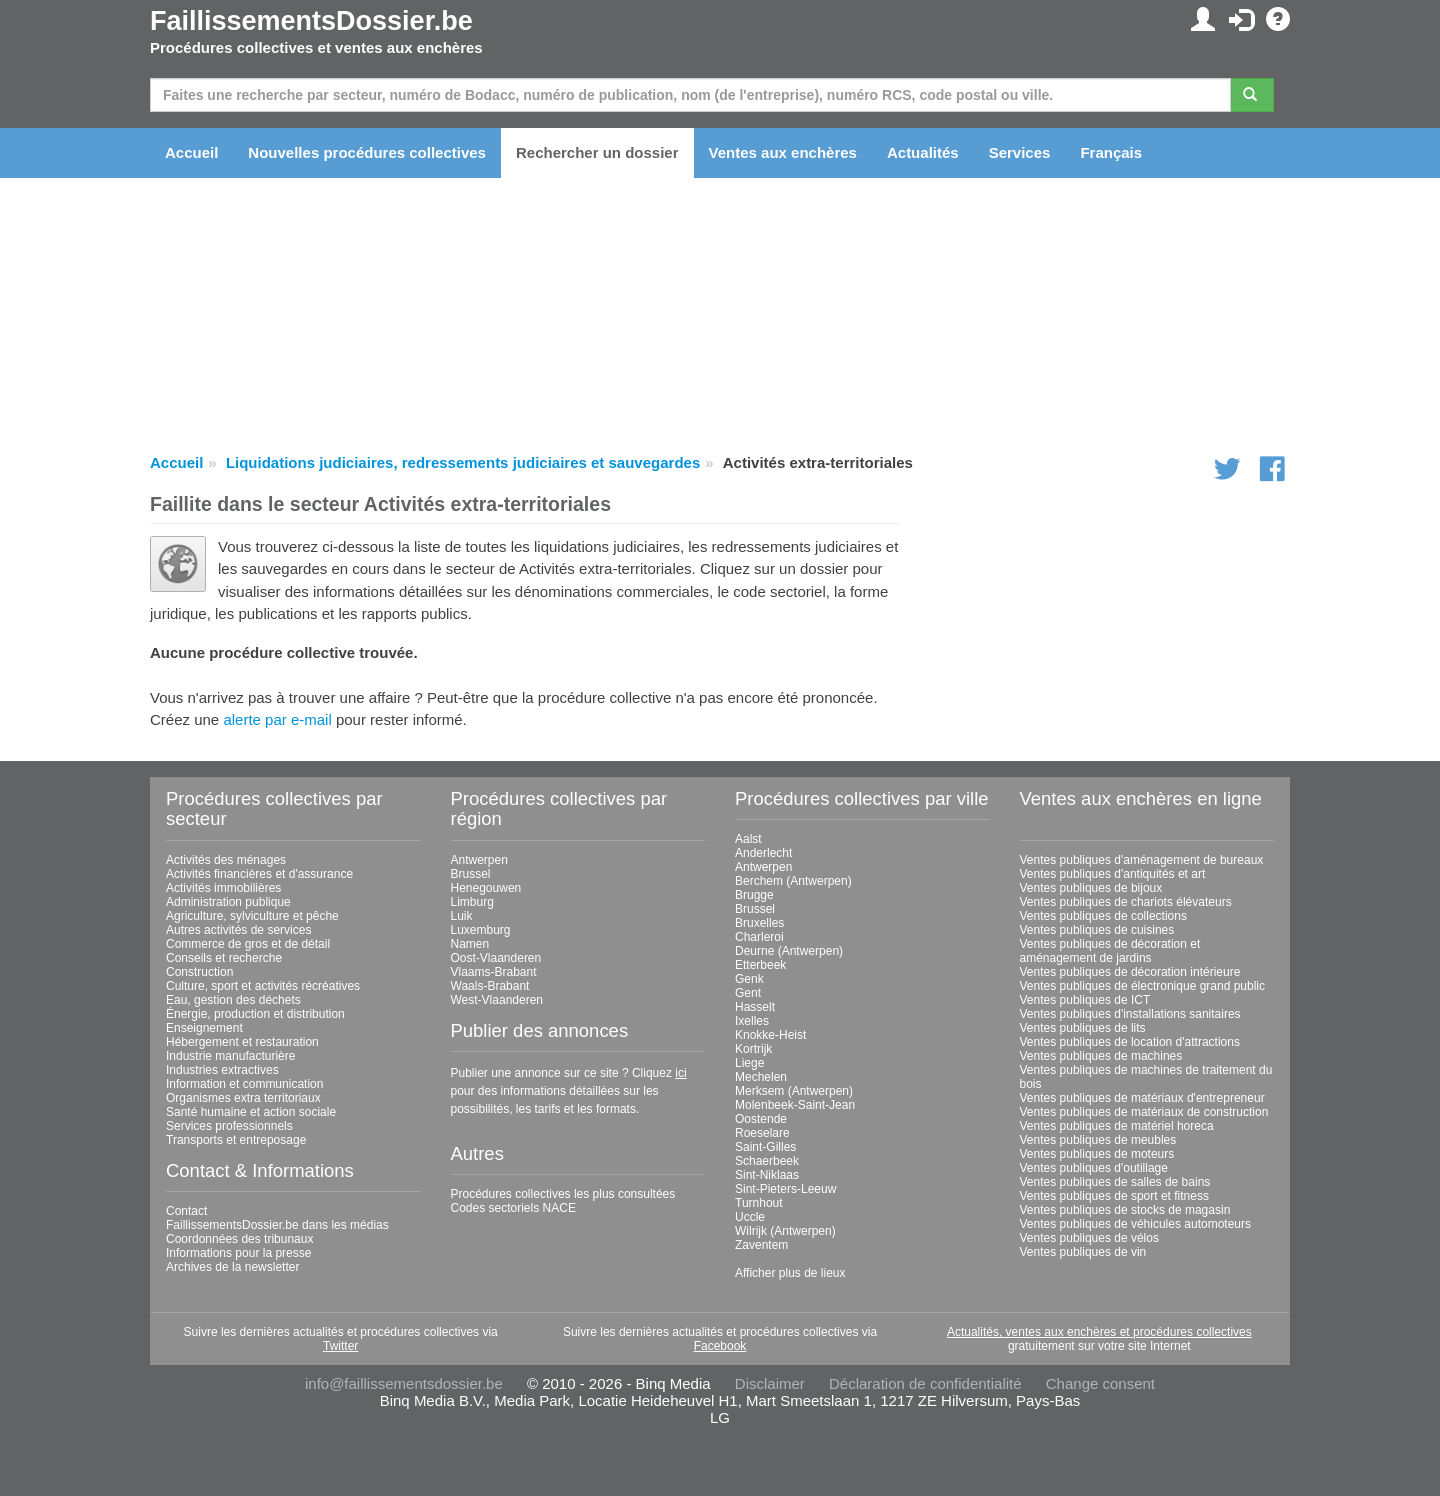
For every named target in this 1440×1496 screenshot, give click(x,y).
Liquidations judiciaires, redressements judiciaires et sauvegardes (463, 462)
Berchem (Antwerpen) (793, 881)
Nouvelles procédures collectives (367, 152)
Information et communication (244, 1084)
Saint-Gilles (765, 1147)
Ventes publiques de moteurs (1097, 1154)
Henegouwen (486, 888)
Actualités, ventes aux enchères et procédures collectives (1099, 1332)
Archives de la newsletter (232, 1267)
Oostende (761, 1119)
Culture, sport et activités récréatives (263, 986)
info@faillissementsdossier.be (404, 1383)
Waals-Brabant (490, 986)
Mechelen (761, 1077)
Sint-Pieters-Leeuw (785, 1189)
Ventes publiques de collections (1103, 916)
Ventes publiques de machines (1101, 1056)
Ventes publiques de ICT (1085, 1000)
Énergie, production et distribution (255, 1014)
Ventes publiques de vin (1083, 1252)
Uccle (750, 1217)
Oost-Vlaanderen (496, 958)
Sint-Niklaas (767, 1175)
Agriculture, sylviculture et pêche (252, 916)
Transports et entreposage (236, 1140)
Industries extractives (222, 1070)
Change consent (1100, 1383)
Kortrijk (753, 1049)
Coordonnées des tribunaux (239, 1239)
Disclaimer (770, 1383)
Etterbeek (760, 965)
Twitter (340, 1346)
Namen (470, 944)
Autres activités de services (238, 930)
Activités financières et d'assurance (259, 874)
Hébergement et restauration (242, 1042)
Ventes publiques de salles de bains (1115, 1182)
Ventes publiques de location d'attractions (1130, 1042)
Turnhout (759, 1203)
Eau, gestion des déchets (233, 1000)
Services (1020, 152)
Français (1111, 152)
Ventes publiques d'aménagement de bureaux (1142, 860)
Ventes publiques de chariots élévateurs (1126, 902)
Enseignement (204, 1028)
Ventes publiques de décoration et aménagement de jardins (1110, 951)
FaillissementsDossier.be (311, 21)
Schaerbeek (767, 1161)
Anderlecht (763, 853)
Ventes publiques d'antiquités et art (1113, 874)
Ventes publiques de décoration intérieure (1130, 972)
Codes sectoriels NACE (513, 1208)
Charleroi (759, 937)
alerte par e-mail (277, 719)
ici (680, 1073)
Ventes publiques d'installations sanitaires (1130, 1014)
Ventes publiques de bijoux (1091, 888)
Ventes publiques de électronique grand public (1143, 986)
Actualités (923, 152)
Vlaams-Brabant (494, 972)
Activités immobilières (223, 888)
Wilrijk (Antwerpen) (785, 1231)
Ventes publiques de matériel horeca (1117, 1126)
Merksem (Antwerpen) (794, 1091)
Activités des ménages (226, 860)
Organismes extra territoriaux (243, 1098)
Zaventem (761, 1245)
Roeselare (762, 1133)
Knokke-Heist (770, 1035)
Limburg (472, 902)
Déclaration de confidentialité (925, 1383)
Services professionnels (229, 1126)
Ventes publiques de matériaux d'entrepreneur (1142, 1098)
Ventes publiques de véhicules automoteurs (1136, 1224)
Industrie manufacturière (230, 1056)
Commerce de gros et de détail (248, 944)
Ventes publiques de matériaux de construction (1144, 1112)
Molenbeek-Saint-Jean (795, 1105)
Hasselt (755, 1007)
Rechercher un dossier (597, 152)
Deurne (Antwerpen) (789, 951)
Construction (199, 972)
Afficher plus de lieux (790, 1273)
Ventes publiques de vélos (1089, 1238)
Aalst (748, 839)
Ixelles (752, 1021)
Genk (749, 979)
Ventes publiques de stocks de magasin (1125, 1210)
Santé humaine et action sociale (251, 1112)
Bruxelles (759, 923)
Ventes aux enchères (783, 152)
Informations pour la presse (238, 1253)
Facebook (720, 1346)
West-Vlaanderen (497, 1000)
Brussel (471, 874)
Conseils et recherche (224, 958)
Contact (186, 1211)
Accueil (191, 152)
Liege (749, 1063)
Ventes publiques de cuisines (1097, 930)
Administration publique (228, 902)
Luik (462, 916)
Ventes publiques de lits (1083, 1028)
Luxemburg (481, 930)
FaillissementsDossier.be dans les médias (277, 1225)
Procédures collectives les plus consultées (563, 1194)
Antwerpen (479, 860)
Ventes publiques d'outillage (1094, 1168)
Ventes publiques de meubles (1098, 1140)
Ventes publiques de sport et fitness (1114, 1196)
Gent (748, 993)
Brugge (754, 895)
